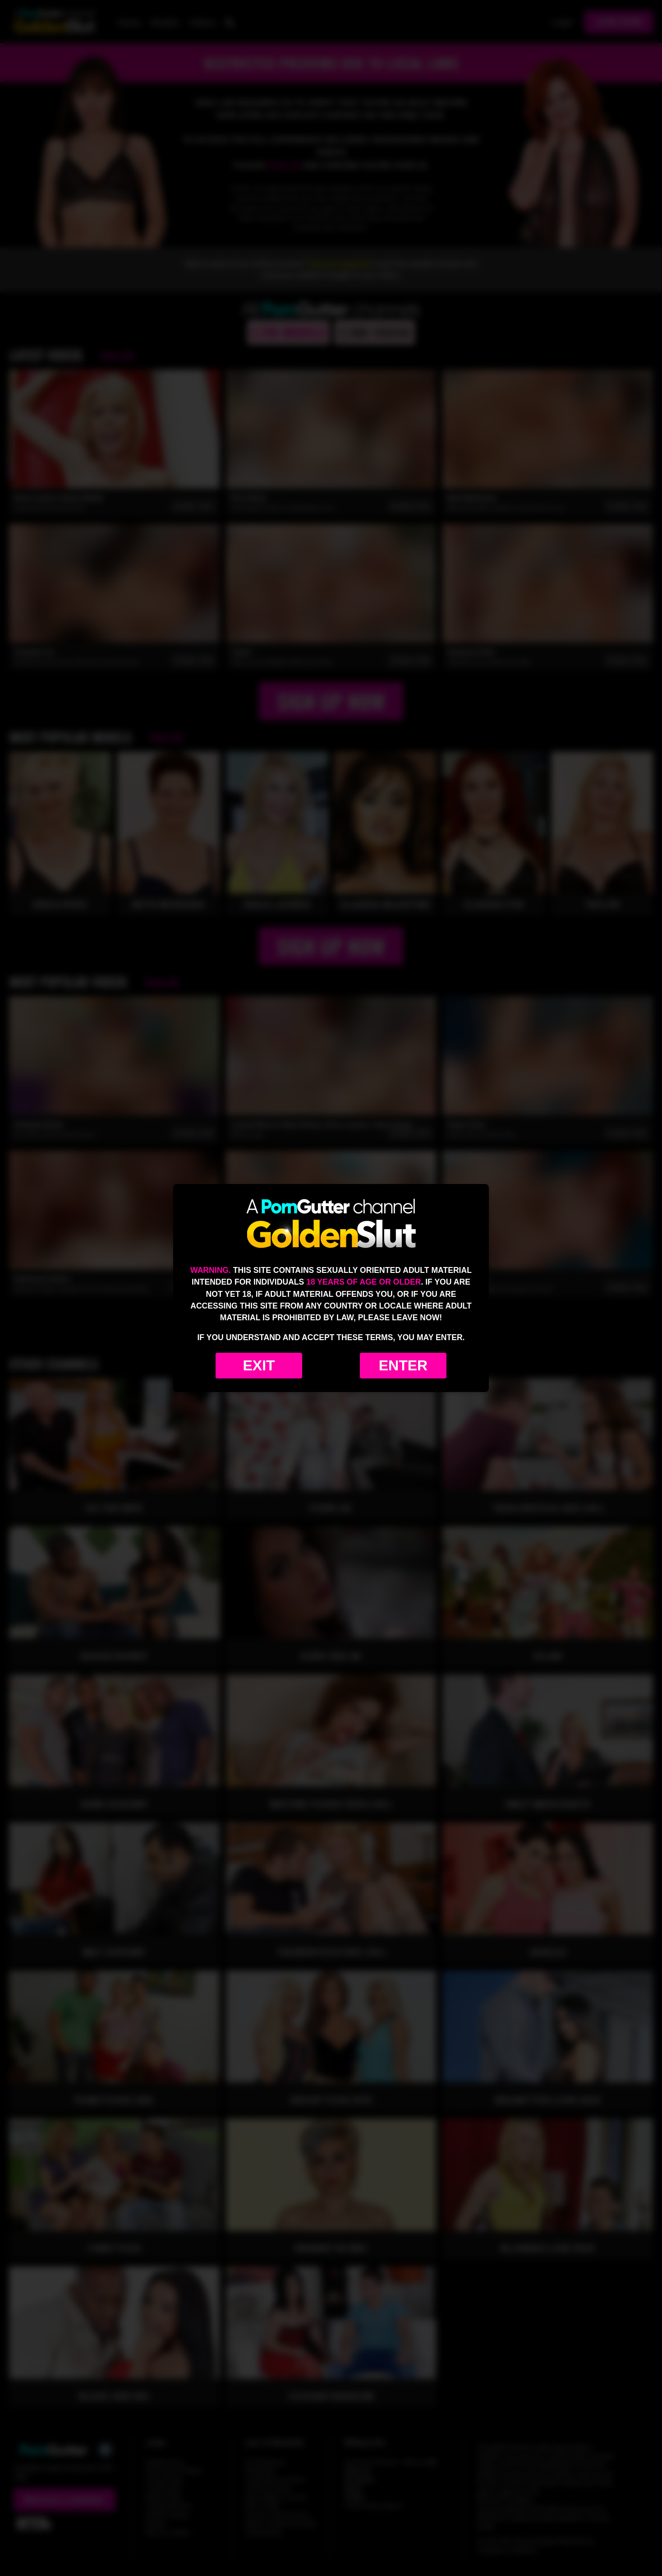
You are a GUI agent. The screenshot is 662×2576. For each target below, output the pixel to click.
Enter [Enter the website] (403, 1365)
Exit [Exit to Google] (259, 1365)
